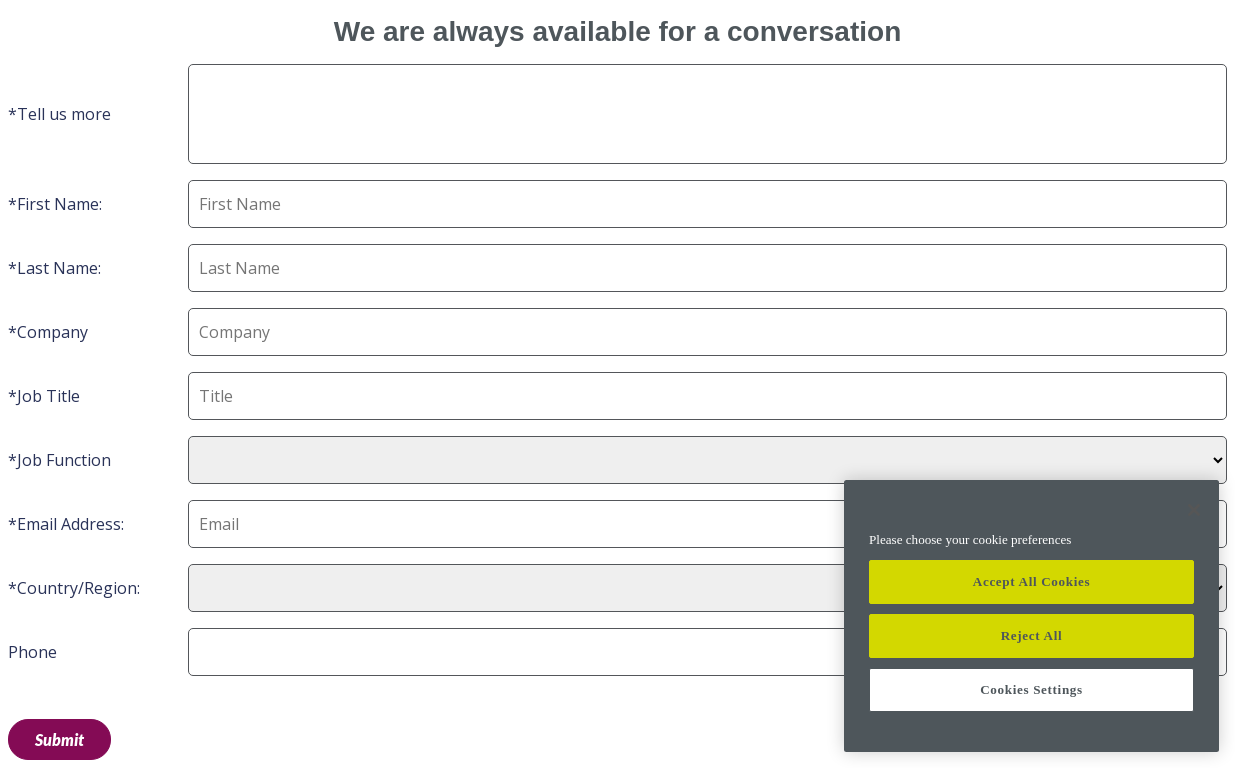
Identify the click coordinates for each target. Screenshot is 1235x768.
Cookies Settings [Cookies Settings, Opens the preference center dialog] (1031, 689)
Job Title (48, 396)
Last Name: (59, 268)
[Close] (1194, 510)
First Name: (59, 204)
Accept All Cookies (1031, 581)
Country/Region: (78, 588)
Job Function (64, 460)
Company (52, 332)
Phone (32, 652)
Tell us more (64, 114)
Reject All (1032, 635)
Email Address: (70, 524)
